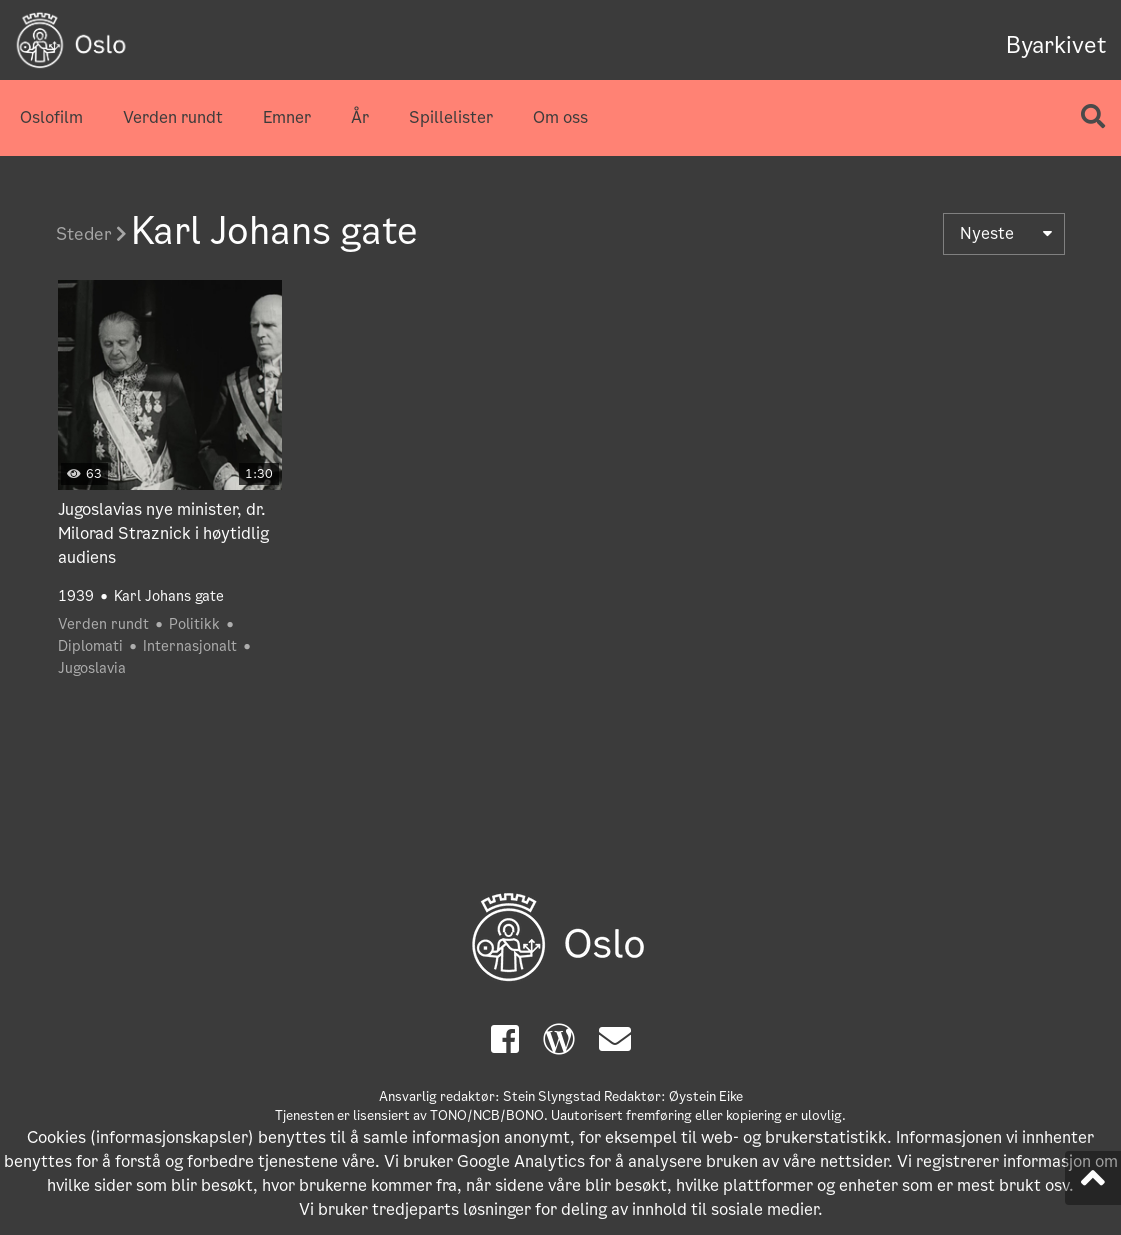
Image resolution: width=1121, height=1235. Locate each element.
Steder (91, 234)
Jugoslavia (92, 668)
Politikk (194, 624)
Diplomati (90, 646)
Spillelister (451, 117)
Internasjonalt (190, 646)
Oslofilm (51, 117)
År (360, 117)
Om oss (560, 117)
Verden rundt (173, 117)
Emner (287, 117)
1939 (76, 596)
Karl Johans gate (169, 596)
